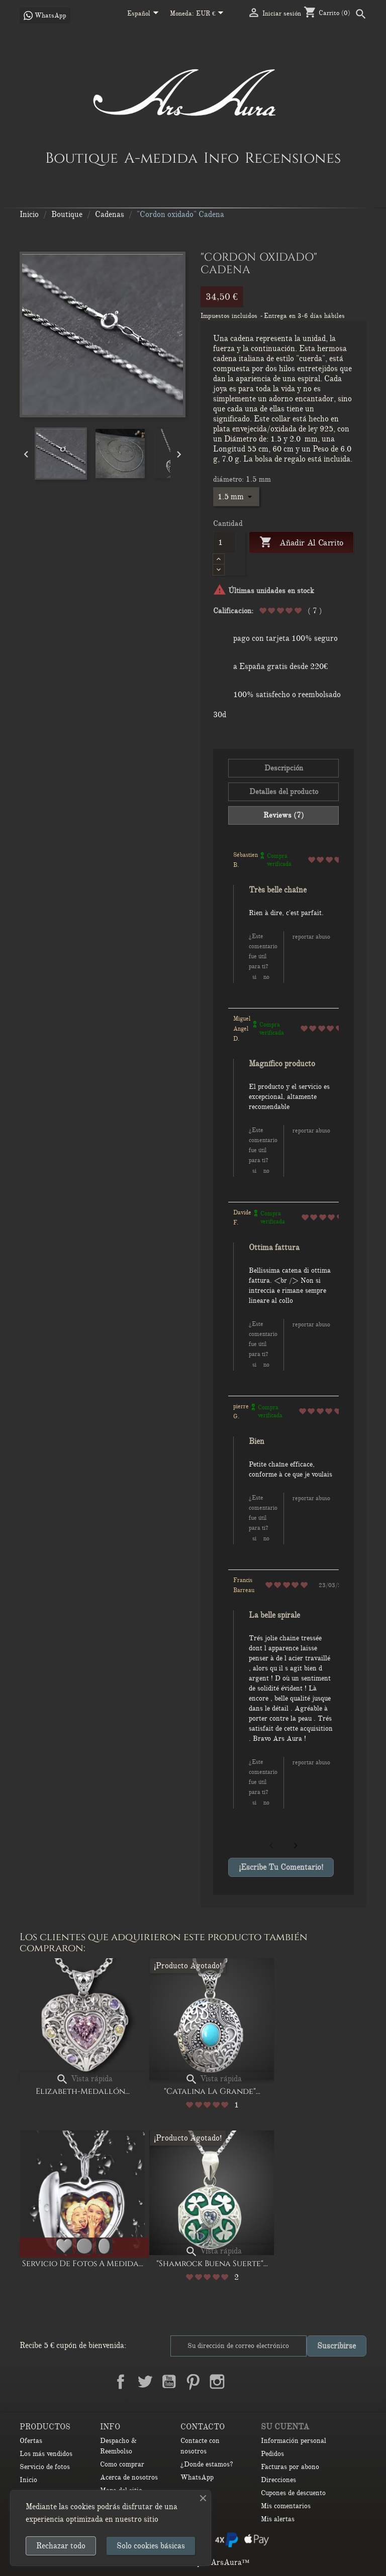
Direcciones (278, 2480)
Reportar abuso (311, 936)
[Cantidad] (224, 542)
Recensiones (293, 158)
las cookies (77, 2507)
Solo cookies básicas (151, 2546)
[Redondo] (84, 2246)
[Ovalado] (104, 2246)
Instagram (217, 2382)
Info (221, 158)
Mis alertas (278, 2519)
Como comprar (122, 2464)
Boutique (81, 158)
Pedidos (272, 2453)
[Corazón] (64, 2246)
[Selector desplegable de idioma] (144, 14)
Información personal (293, 2440)
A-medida (161, 158)
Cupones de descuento (293, 2493)
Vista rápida (84, 2079)
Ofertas (31, 2440)
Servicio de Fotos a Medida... (82, 2263)
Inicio (28, 2480)
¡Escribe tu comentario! (281, 1867)
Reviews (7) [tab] (283, 815)
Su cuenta (285, 2427)
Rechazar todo (60, 2546)
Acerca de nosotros (129, 2477)
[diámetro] (236, 496)
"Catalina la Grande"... (212, 2091)
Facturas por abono (290, 2466)
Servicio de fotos (45, 2466)
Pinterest (193, 2382)
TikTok (265, 2382)
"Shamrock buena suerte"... (212, 2263)
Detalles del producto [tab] (283, 791)
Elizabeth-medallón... (83, 2091)
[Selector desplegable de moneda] (212, 14)
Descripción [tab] (283, 767)
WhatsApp (197, 2477)
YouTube (169, 2382)
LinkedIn (241, 2382)
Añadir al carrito (301, 542)
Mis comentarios (286, 2506)
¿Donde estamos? (206, 2464)
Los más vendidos (46, 2453)
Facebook (121, 2382)
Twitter (145, 2382)
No (266, 976)
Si (254, 976)
